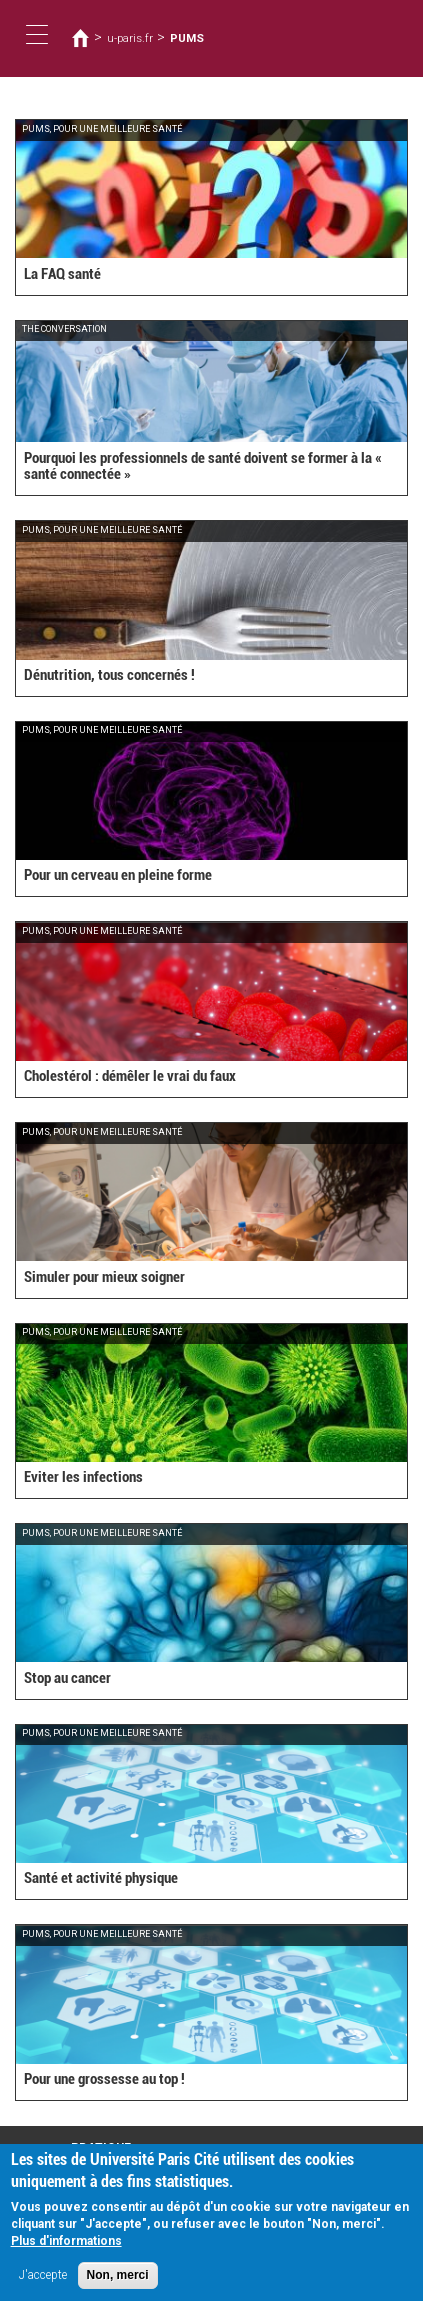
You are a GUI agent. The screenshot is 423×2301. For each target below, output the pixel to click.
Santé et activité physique (101, 1878)
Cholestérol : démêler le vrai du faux (130, 1076)
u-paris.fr (130, 38)
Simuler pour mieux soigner (104, 1277)
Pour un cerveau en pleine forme (118, 875)
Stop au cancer (67, 1678)
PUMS (187, 38)
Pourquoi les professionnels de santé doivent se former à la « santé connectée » (203, 466)
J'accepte (43, 2282)
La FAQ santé (62, 274)
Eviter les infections (83, 1477)
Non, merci (118, 2282)
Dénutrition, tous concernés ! (109, 675)
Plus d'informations (66, 2248)
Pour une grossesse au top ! (104, 2079)
